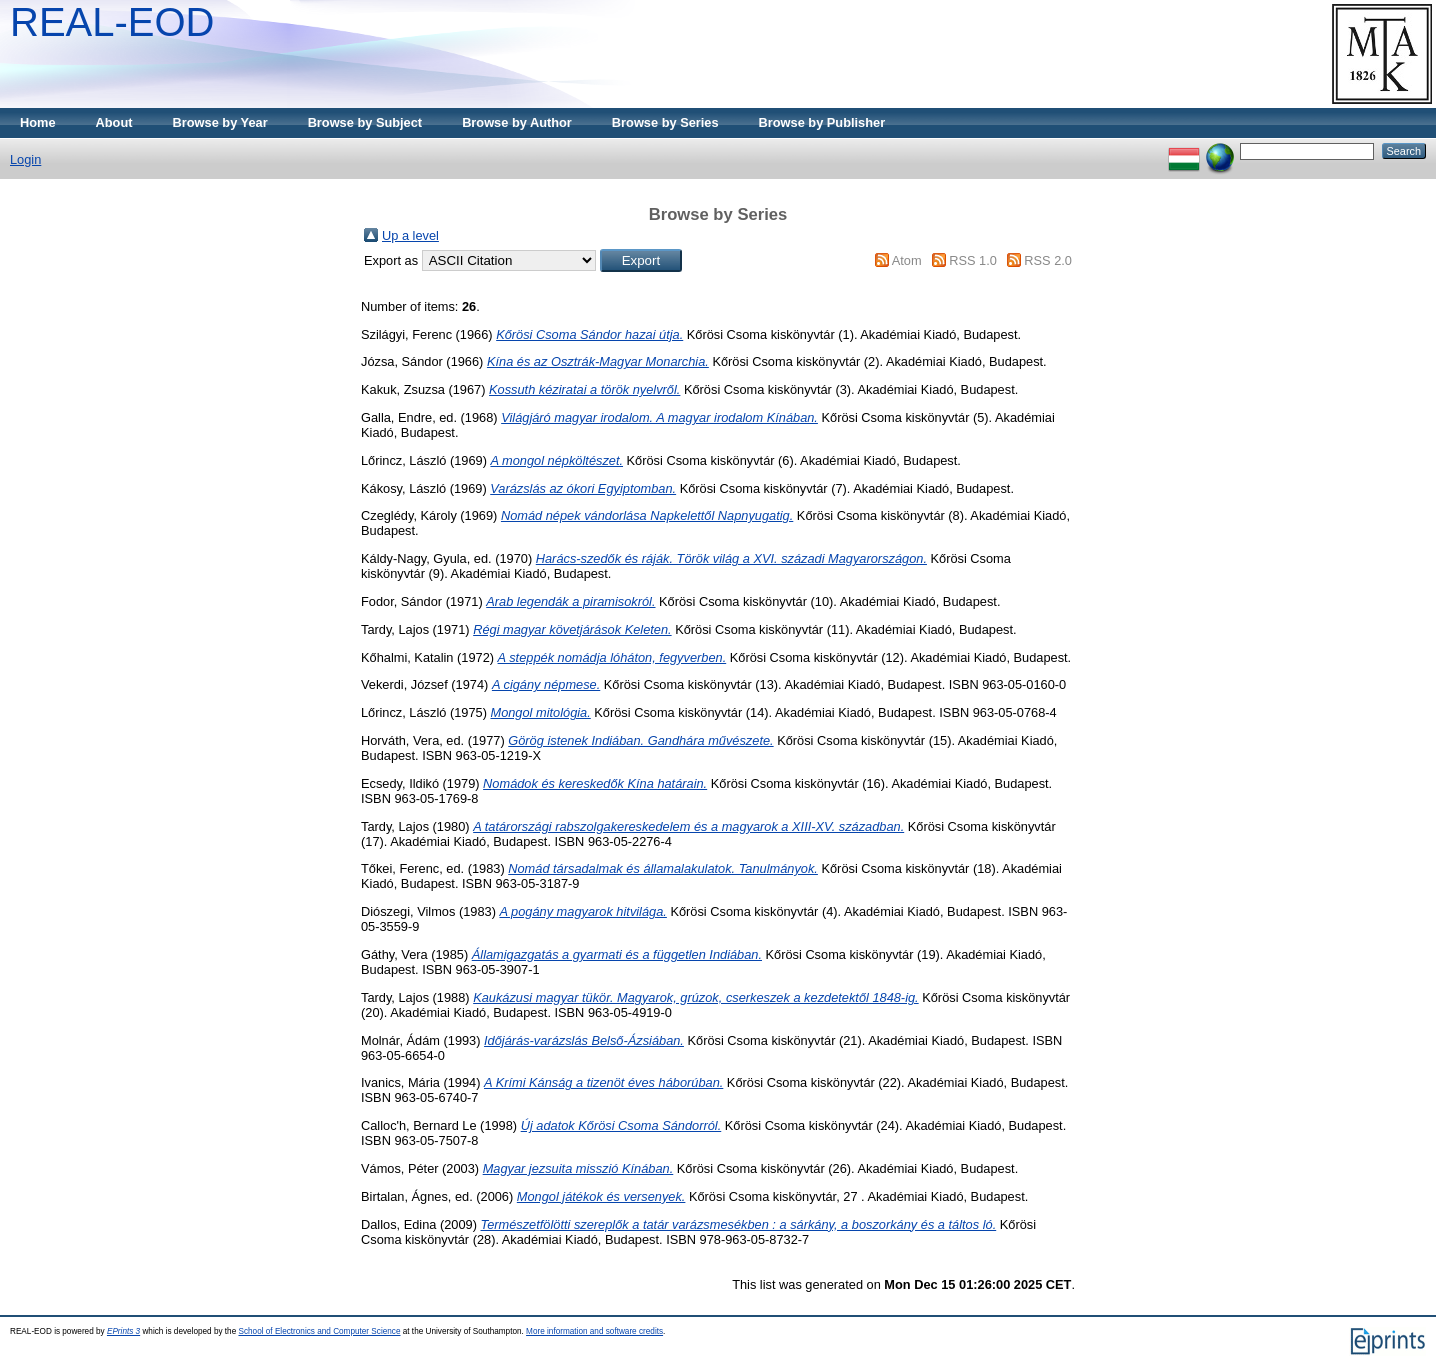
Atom (907, 260)
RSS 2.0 (1048, 260)
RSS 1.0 (973, 260)
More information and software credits (594, 1331)
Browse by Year (220, 122)
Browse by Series (665, 122)
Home (38, 122)
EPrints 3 (123, 1331)
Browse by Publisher (822, 122)
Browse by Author (517, 122)
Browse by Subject (365, 122)
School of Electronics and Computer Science (319, 1331)
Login (25, 159)
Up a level (410, 235)
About (114, 122)
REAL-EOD (112, 22)
